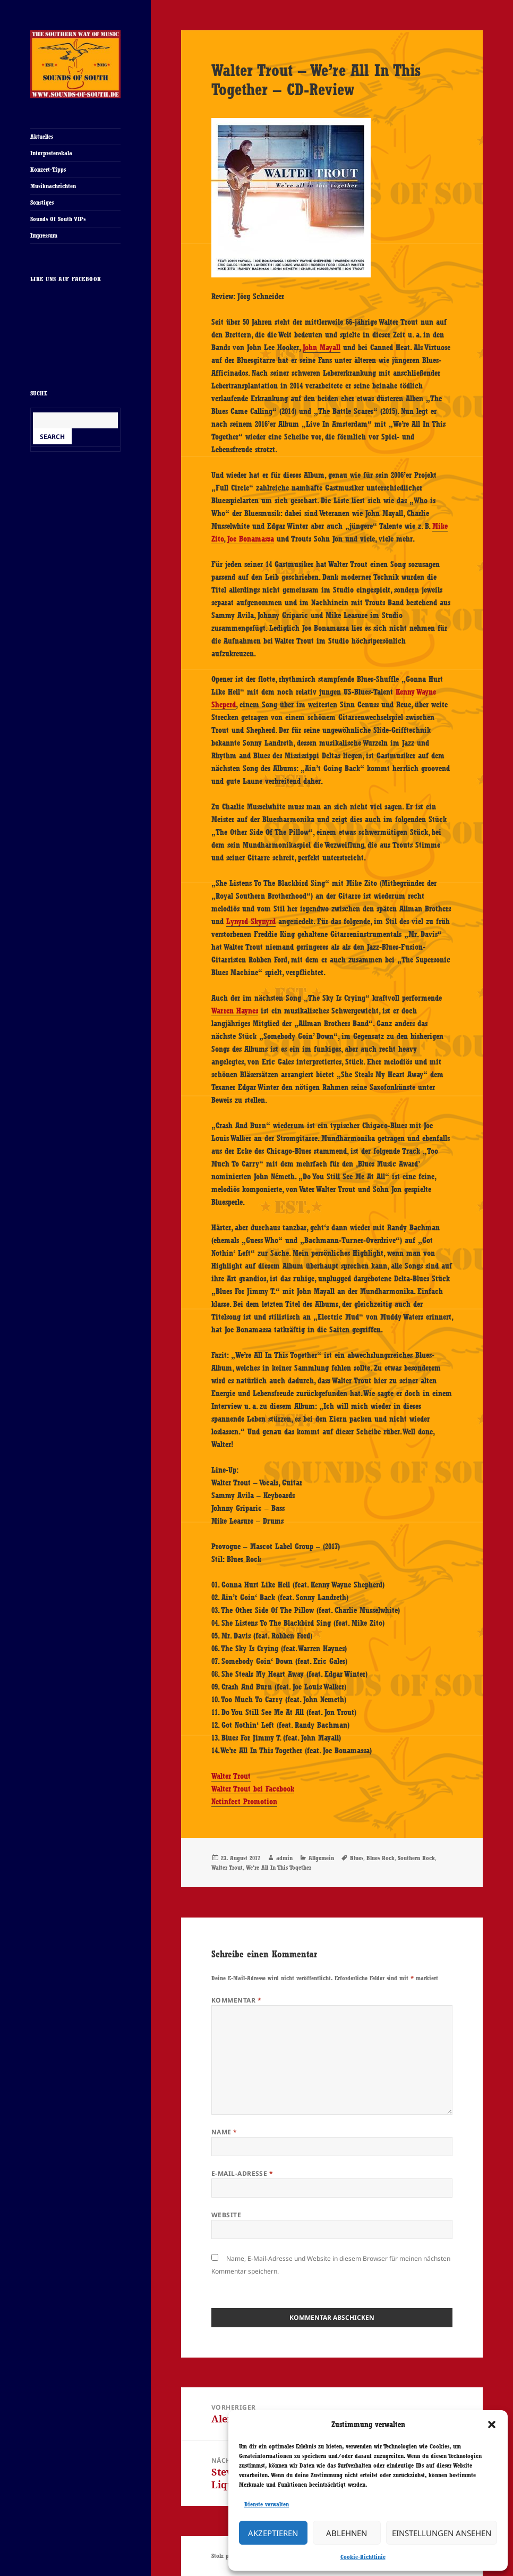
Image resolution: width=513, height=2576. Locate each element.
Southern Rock (416, 1858)
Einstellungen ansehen (441, 2533)
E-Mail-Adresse (242, 2173)
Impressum (43, 235)
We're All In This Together (278, 1867)
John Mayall (321, 347)
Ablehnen (346, 2533)
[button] (491, 2424)
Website (226, 2214)
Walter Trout (231, 1776)
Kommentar (236, 2000)
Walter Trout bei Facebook (252, 1789)
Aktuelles (41, 136)
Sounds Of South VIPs (57, 219)
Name (224, 2131)
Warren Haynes (234, 1011)
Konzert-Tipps (48, 169)
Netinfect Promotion (244, 1801)
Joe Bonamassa (250, 539)
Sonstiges (42, 202)
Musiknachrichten (53, 186)
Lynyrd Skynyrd (251, 921)
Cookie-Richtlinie (363, 2557)
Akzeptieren (273, 2533)
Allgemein (321, 1858)
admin (284, 1858)
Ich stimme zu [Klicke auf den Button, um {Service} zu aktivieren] (75, 353)
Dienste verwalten (266, 2504)
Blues (356, 1858)
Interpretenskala (51, 153)
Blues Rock (380, 1858)
